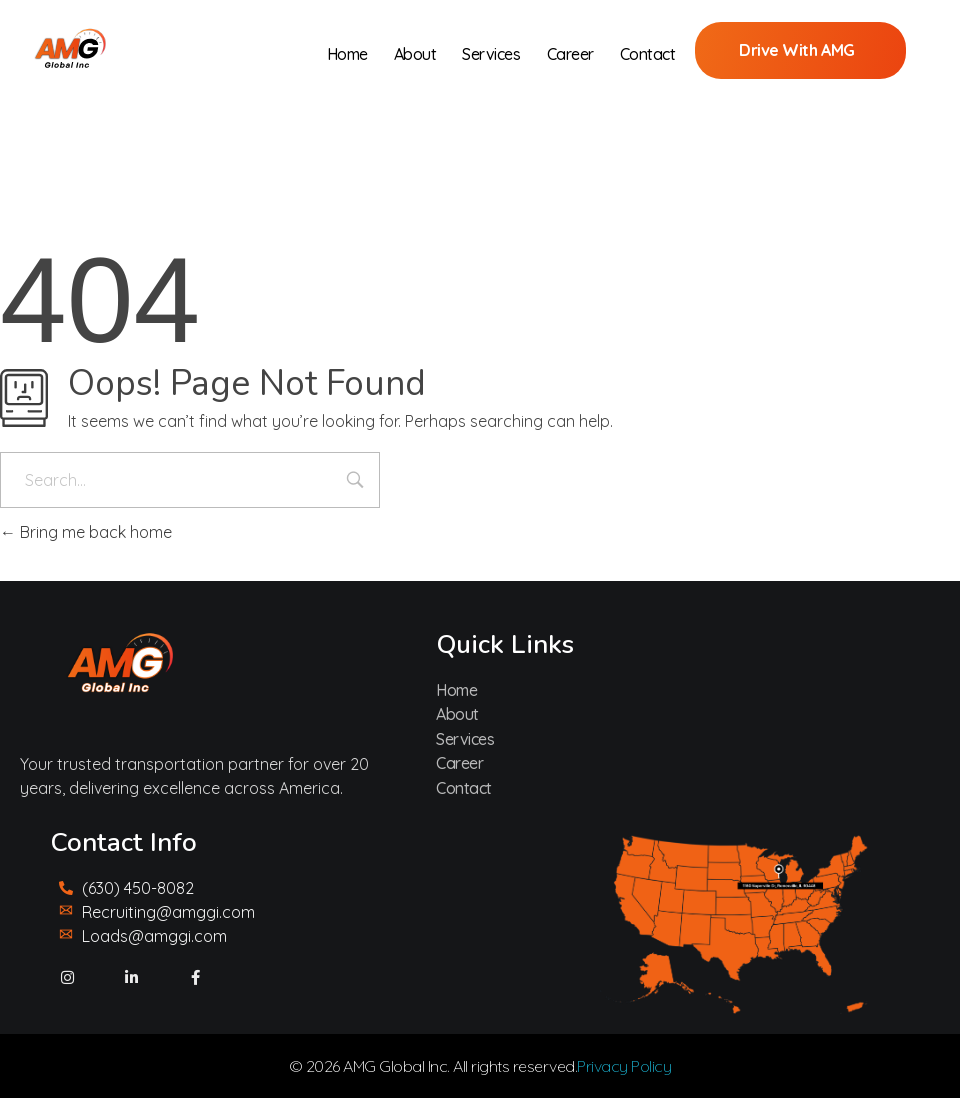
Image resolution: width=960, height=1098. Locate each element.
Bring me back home (86, 532)
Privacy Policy (624, 1066)
